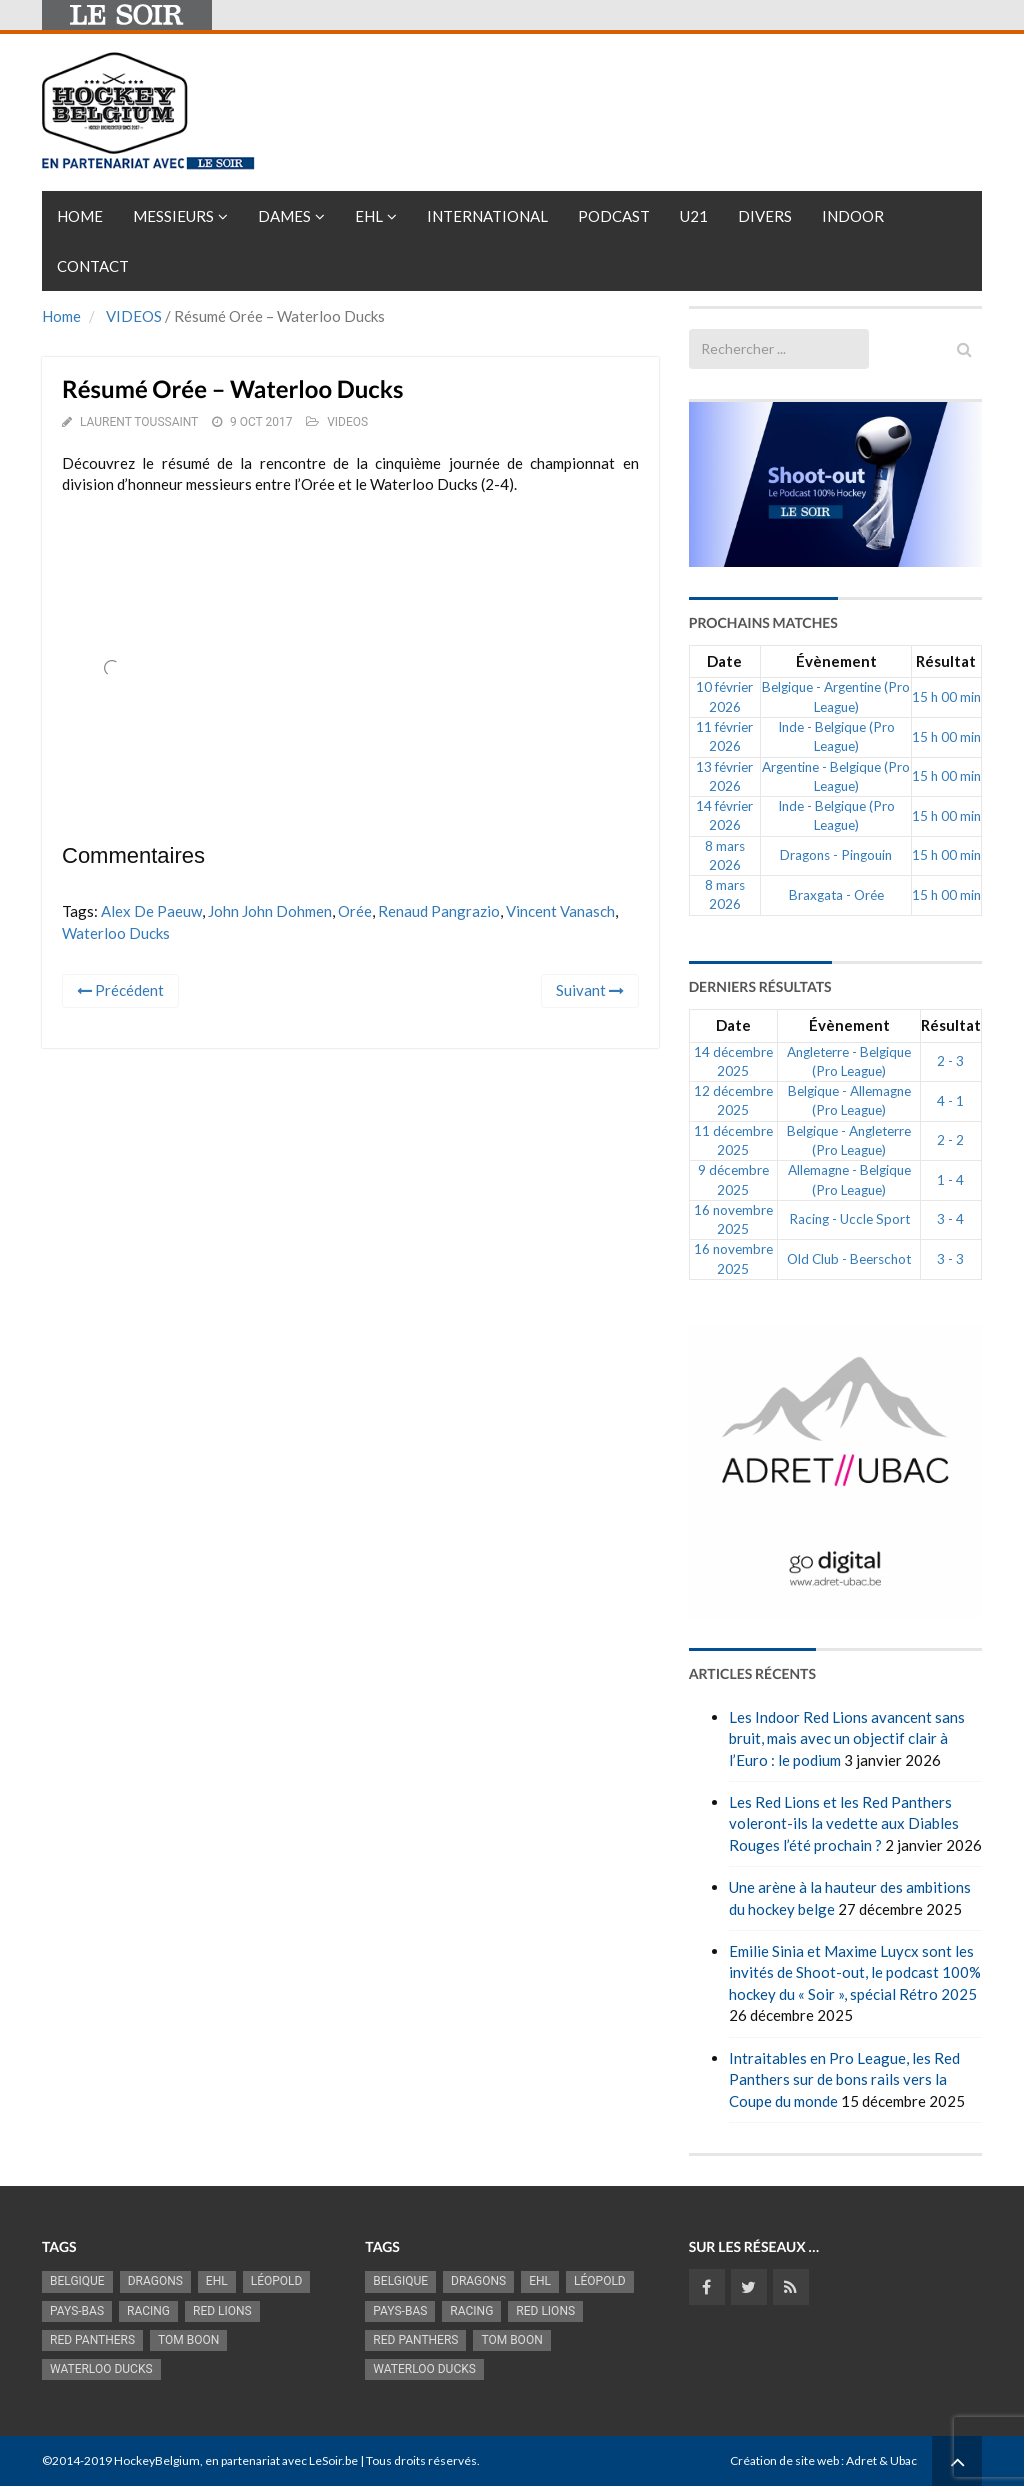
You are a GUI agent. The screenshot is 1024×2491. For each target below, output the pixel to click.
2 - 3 (950, 1061)
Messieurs (173, 216)
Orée (355, 911)
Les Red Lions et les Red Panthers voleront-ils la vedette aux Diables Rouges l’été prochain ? (844, 1823)
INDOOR (853, 216)
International (487, 216)
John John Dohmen (270, 911)
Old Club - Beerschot (849, 1259)
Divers (765, 216)
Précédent (120, 990)
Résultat (946, 661)
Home (80, 216)
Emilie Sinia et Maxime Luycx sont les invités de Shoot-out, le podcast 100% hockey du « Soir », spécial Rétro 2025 (855, 1972)
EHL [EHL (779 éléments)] (217, 2281)
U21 (694, 216)
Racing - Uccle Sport (849, 1219)
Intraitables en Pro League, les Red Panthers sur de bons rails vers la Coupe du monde (844, 2079)
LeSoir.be (333, 2460)
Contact (93, 266)
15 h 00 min (946, 697)
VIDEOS (134, 316)
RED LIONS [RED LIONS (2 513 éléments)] (222, 2311)
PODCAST (614, 216)
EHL (369, 216)
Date (724, 661)
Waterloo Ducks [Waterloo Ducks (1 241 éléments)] (101, 2369)
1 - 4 (950, 1180)
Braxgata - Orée (836, 895)
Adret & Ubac (881, 2460)
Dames (284, 216)
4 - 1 (950, 1101)
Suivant (590, 990)
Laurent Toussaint (139, 422)
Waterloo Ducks (116, 933)
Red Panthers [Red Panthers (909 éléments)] (92, 2340)
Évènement (836, 661)
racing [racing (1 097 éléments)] (148, 2311)
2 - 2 (950, 1140)
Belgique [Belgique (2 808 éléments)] (77, 2281)
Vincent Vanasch (560, 911)
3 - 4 (950, 1219)
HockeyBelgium (157, 2460)
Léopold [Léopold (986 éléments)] (277, 2281)
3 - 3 (950, 1259)
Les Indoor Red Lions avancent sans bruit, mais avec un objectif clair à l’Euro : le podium (847, 1738)
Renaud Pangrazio (439, 911)
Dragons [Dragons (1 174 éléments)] (155, 2281)
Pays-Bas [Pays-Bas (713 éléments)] (77, 2311)
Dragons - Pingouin (836, 855)
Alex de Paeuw (151, 911)
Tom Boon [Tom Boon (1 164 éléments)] (188, 2340)
